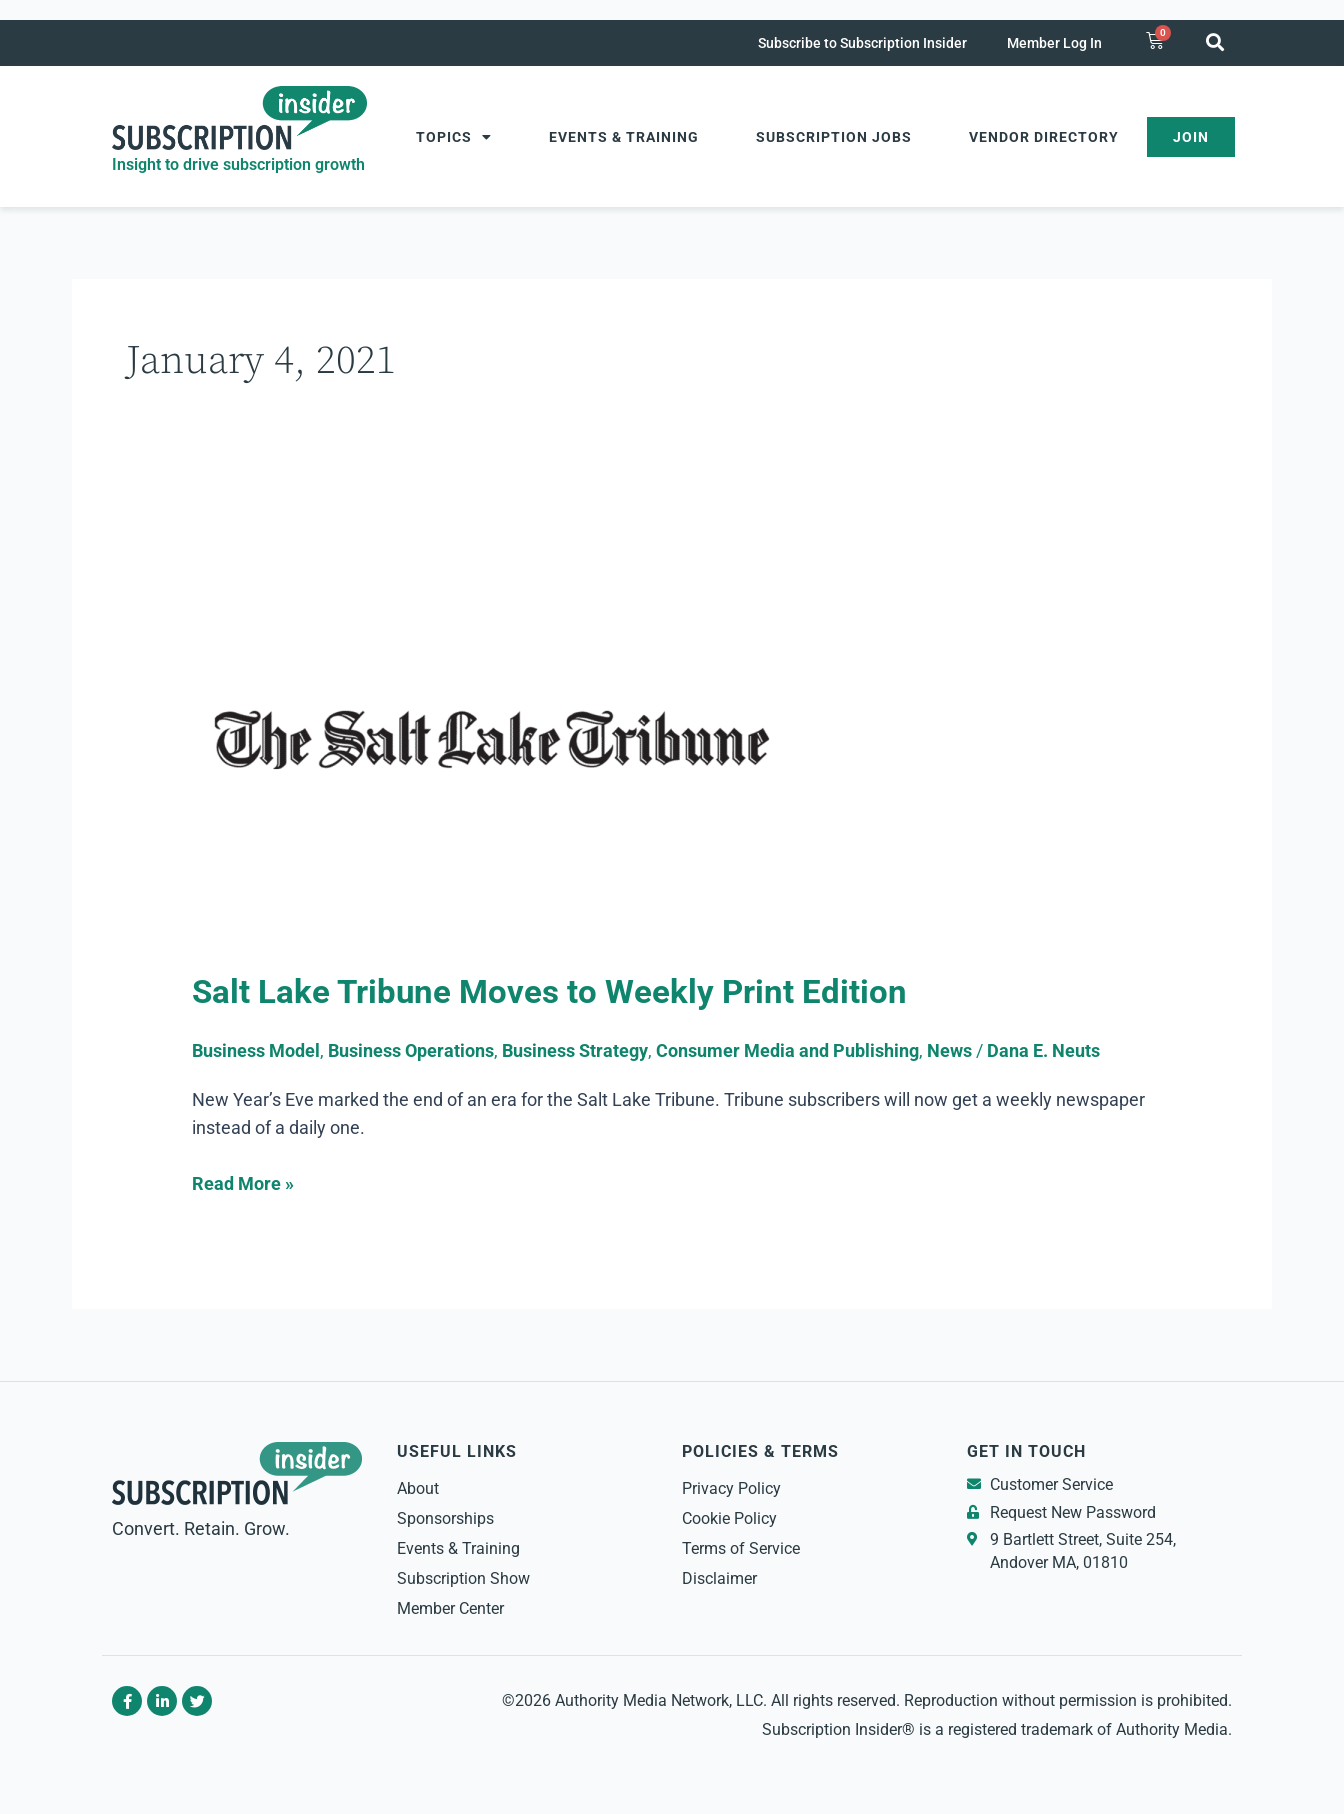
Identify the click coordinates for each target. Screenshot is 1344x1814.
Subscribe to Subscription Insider (862, 43)
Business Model (256, 1050)
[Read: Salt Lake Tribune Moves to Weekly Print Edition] (492, 741)
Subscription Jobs (834, 137)
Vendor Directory (1044, 137)
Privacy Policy (731, 1488)
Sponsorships (445, 1518)
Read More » (243, 1182)
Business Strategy (575, 1050)
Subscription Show (463, 1578)
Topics (454, 137)
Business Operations (411, 1050)
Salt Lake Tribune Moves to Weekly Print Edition (554, 991)
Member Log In (1054, 43)
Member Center (450, 1608)
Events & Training (624, 137)
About (418, 1488)
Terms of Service (741, 1548)
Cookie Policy (729, 1518)
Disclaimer (719, 1578)
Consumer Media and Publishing (787, 1050)
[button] (1214, 41)
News (949, 1050)
